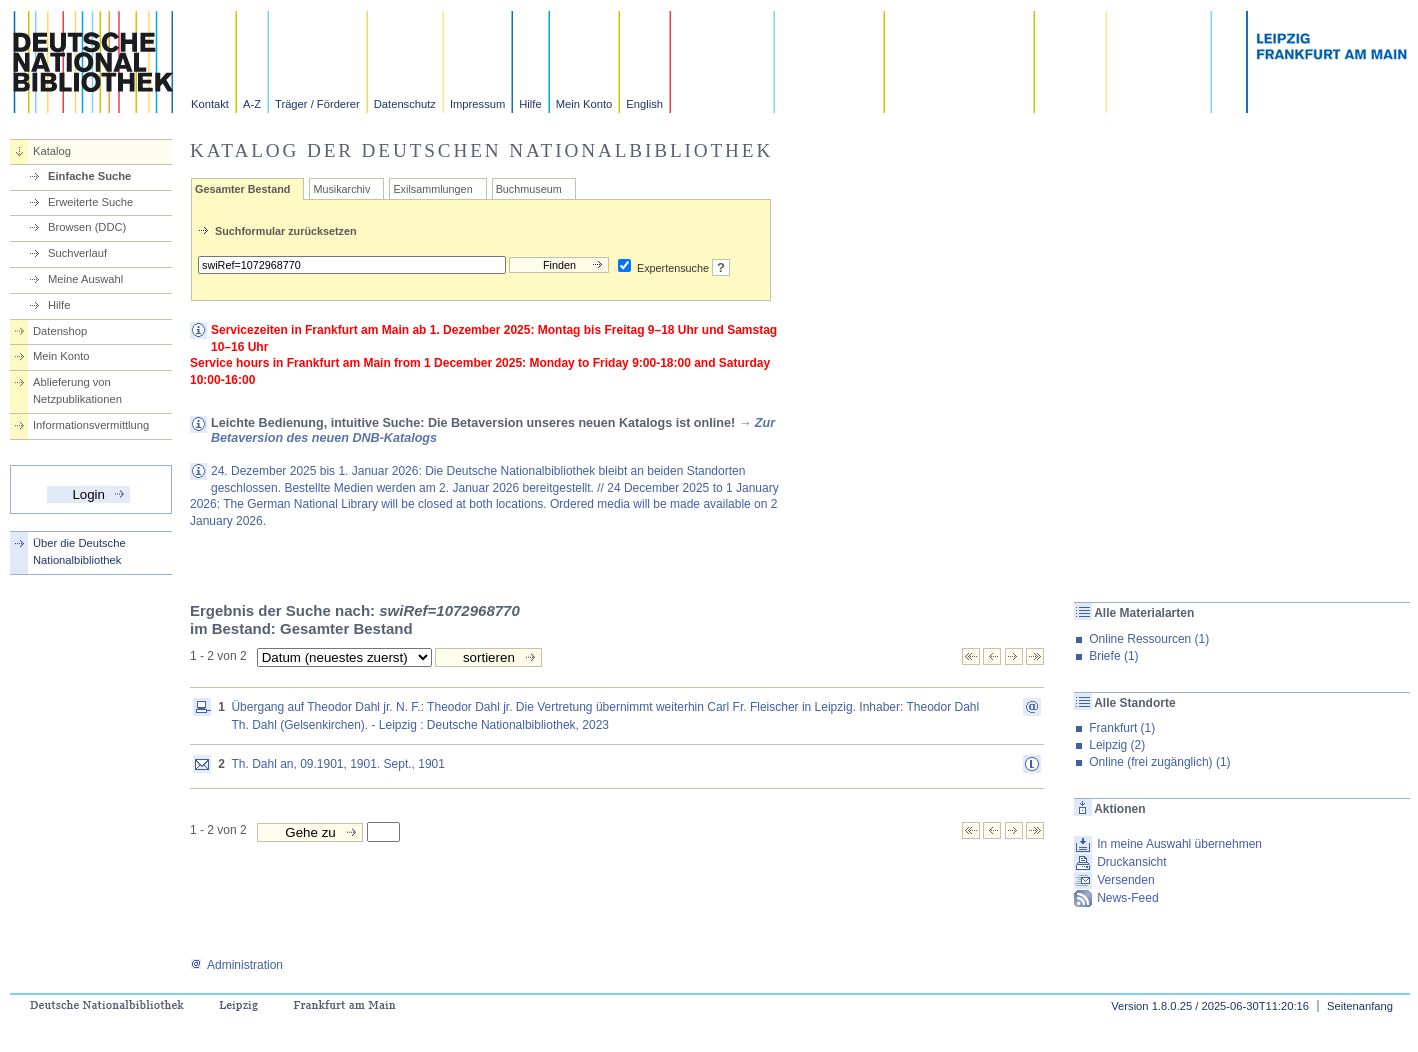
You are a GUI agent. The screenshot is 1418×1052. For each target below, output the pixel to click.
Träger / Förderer (317, 104)
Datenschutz (405, 104)
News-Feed (1127, 898)
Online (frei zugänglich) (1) (1159, 762)
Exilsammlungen (432, 189)
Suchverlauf (77, 253)
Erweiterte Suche (90, 202)
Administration (236, 965)
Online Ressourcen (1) (1149, 639)
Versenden (1125, 880)
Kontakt (210, 104)
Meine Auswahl (85, 279)
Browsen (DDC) (87, 227)
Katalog (52, 151)
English (644, 104)
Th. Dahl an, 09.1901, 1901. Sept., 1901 (338, 764)
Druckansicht (1131, 862)
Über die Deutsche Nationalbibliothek (79, 551)
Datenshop (60, 331)
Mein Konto (584, 104)
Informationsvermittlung (91, 425)
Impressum (477, 104)
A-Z (252, 104)
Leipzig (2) (1117, 745)
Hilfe (530, 104)
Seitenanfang (1360, 1006)
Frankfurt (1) (1122, 728)
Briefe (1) (1113, 656)
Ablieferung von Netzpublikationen (77, 390)
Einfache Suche (89, 176)
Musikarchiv (341, 189)
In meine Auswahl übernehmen (1179, 844)
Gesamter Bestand (242, 189)
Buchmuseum (529, 189)
